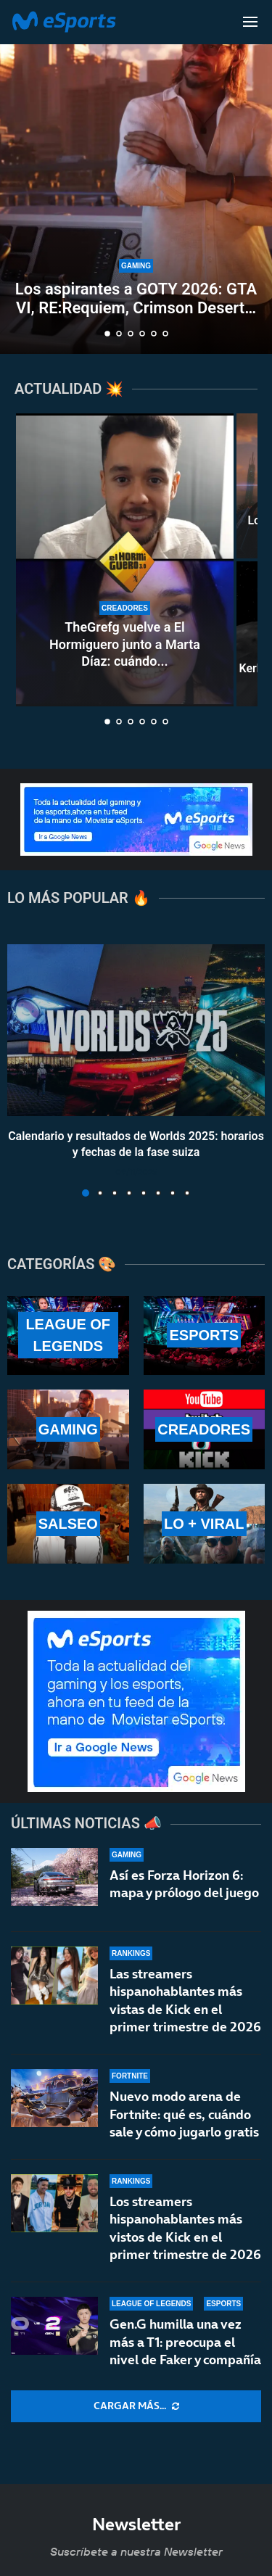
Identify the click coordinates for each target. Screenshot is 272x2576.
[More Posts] (136, 2406)
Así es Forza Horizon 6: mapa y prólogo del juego (184, 1884)
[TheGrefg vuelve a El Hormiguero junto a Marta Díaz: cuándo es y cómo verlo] (125, 559)
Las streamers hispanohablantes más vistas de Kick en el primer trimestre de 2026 (185, 2000)
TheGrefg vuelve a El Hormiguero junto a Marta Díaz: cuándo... (124, 644)
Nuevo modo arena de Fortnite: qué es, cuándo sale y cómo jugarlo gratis (184, 2115)
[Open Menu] (250, 22)
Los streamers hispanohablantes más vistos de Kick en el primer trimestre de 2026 (185, 2238)
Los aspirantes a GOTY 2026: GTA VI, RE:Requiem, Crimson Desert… (136, 298)
